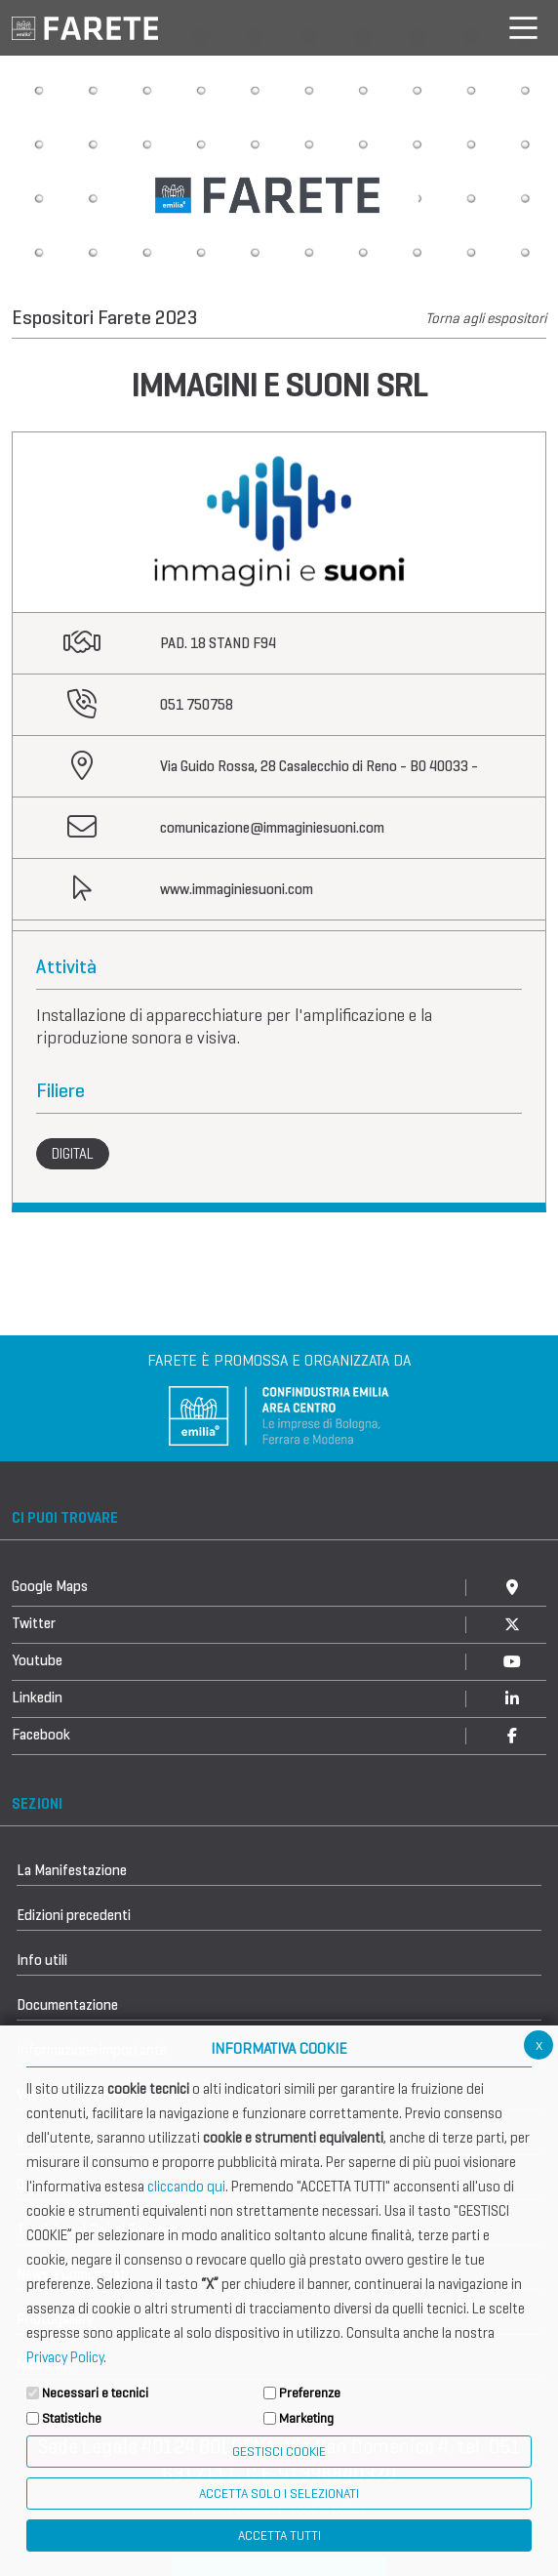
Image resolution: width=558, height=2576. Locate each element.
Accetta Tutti (279, 2535)
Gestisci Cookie (279, 2451)
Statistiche (71, 2418)
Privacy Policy (64, 2357)
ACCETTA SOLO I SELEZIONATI (279, 2493)
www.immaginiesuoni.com (236, 889)
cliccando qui (186, 2186)
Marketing (306, 2418)
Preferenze (309, 2393)
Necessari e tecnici (95, 2393)
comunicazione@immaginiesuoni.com (272, 828)
